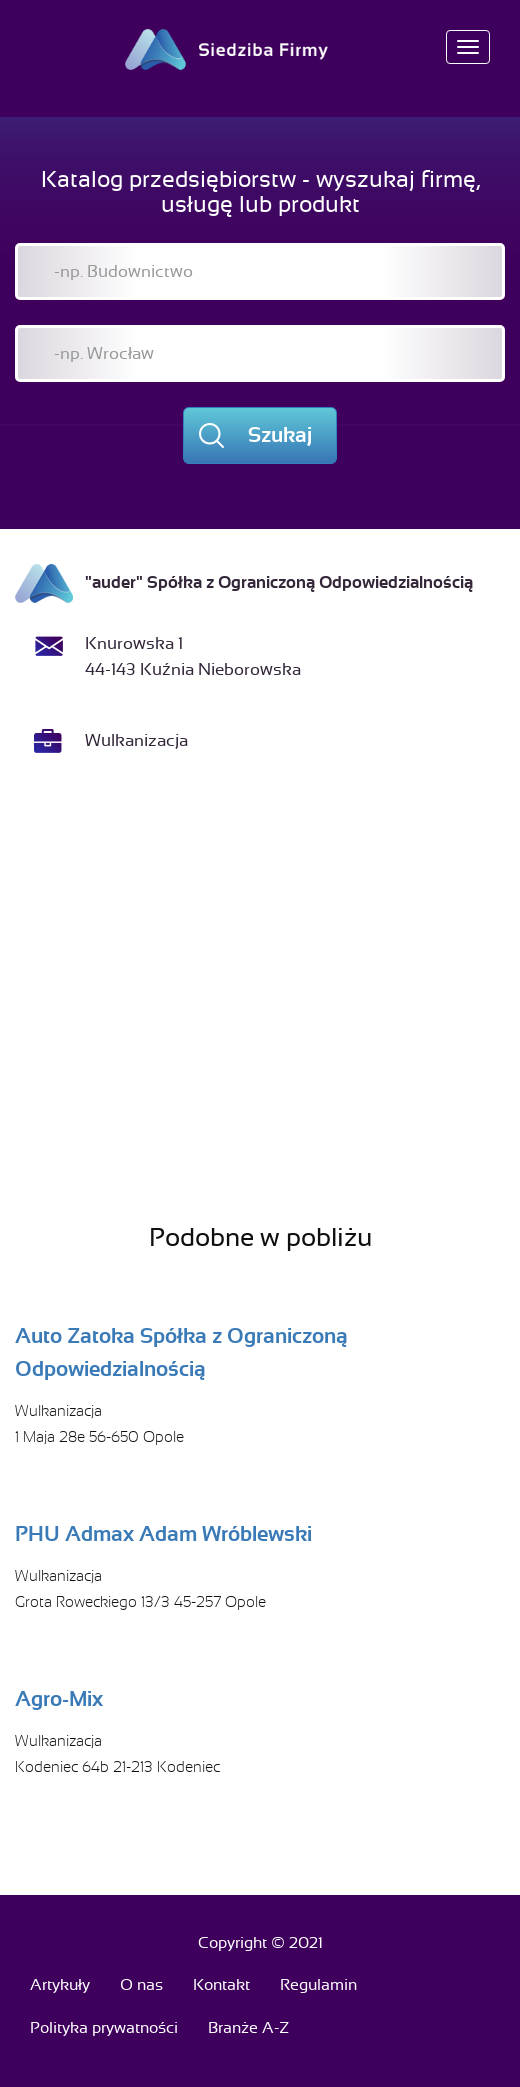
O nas (141, 1985)
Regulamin (318, 1985)
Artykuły (60, 1985)
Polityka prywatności (104, 2028)
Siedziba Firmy (260, 49)
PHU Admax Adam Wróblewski (163, 1534)
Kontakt (221, 1985)
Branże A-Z (248, 2028)
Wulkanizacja (136, 740)
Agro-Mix (59, 1699)
